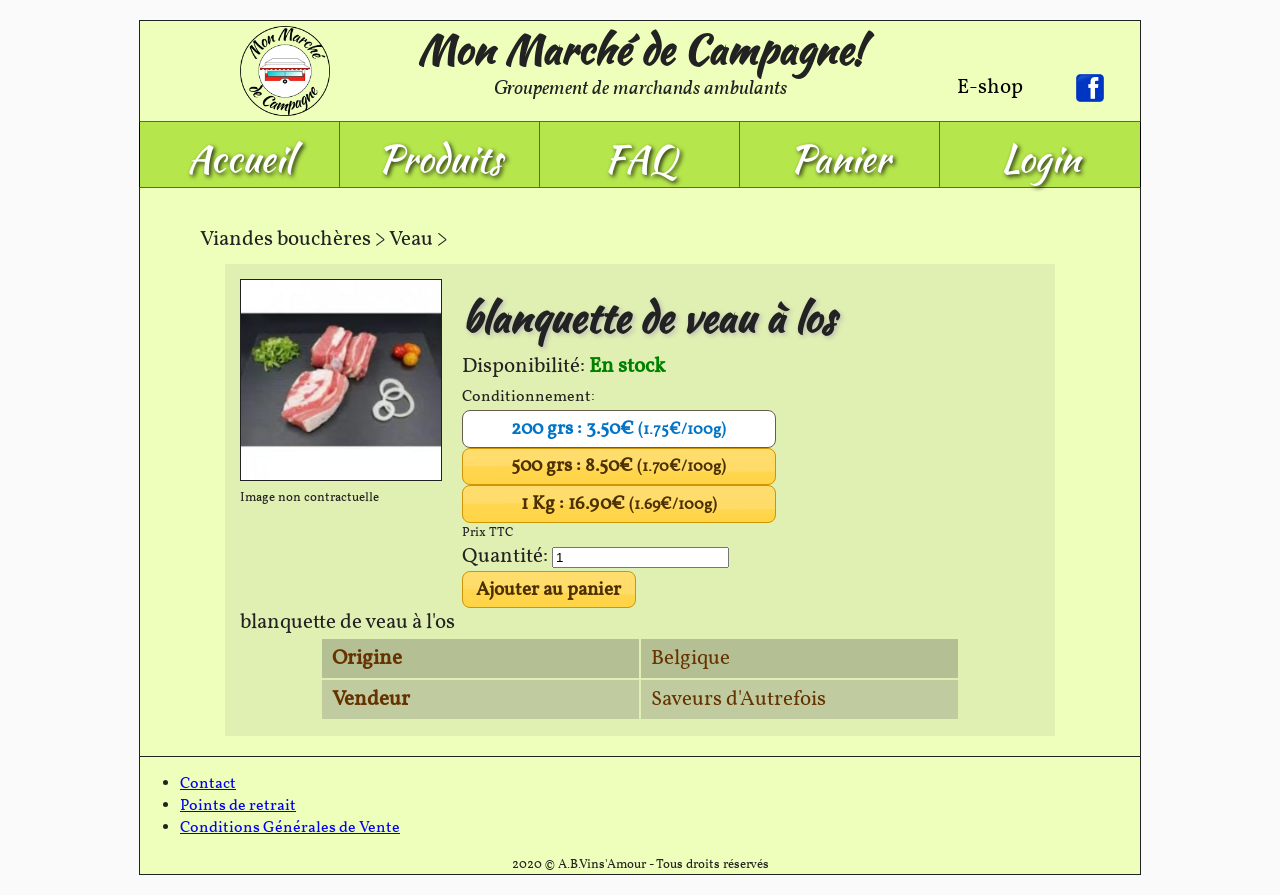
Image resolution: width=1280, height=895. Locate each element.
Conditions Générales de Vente (290, 828)
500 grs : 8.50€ (618, 466)
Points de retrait (238, 806)
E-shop (990, 87)
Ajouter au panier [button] (548, 590)
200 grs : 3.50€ (618, 429)
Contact (208, 784)
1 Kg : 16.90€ (619, 504)
